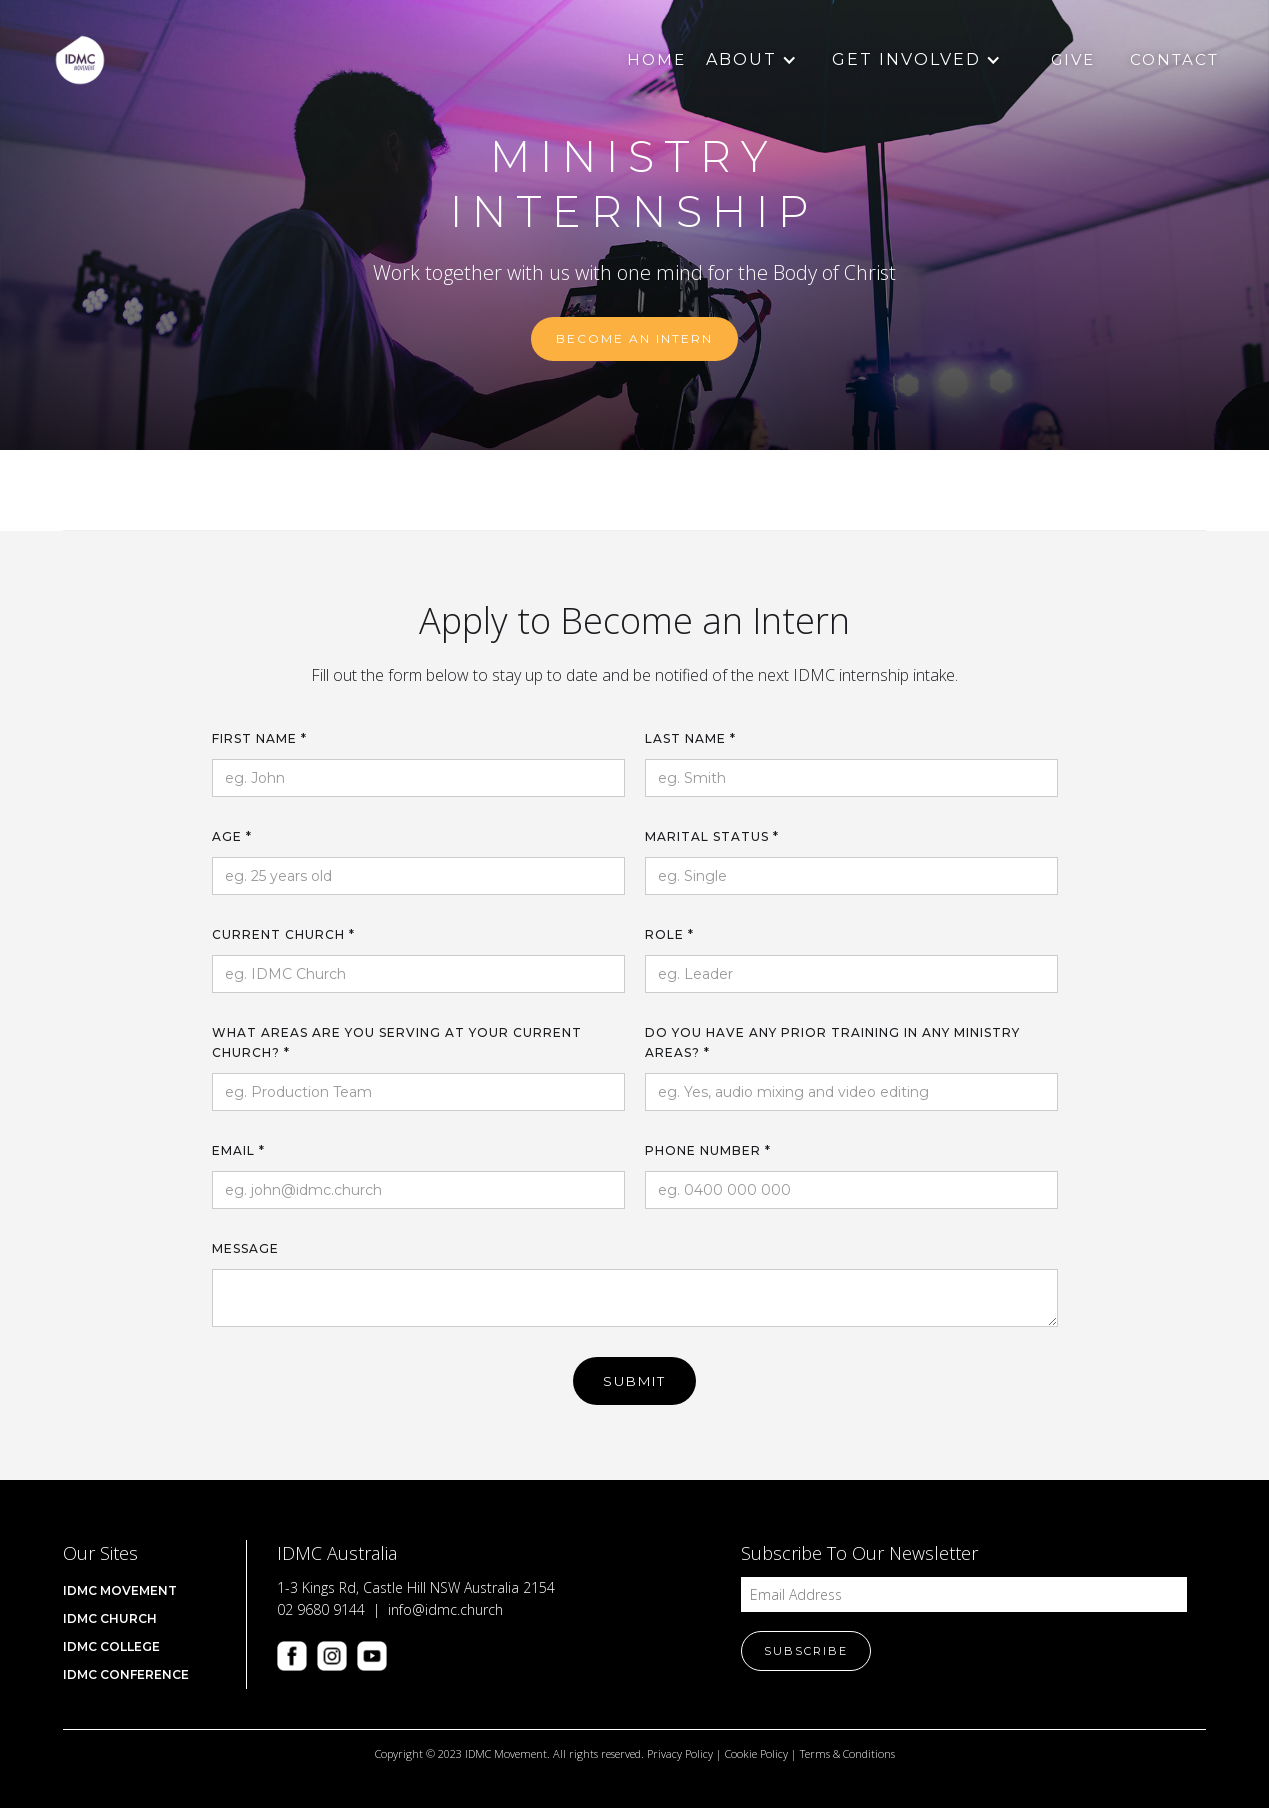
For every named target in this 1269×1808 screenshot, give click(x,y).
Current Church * (283, 934)
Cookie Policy (756, 1753)
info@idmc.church (445, 1609)
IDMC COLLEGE (111, 1646)
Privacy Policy (680, 1753)
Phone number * (708, 1150)
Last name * (690, 738)
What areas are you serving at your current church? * (397, 1042)
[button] (741, 60)
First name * (259, 738)
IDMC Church (110, 1618)
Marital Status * (712, 836)
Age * (232, 836)
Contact (1174, 59)
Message (245, 1248)
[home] (80, 60)
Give (1073, 59)
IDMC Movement (120, 1590)
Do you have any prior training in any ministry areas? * (832, 1042)
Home (656, 59)
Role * (669, 934)
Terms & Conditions (847, 1753)
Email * (238, 1150)
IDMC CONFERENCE (126, 1674)
